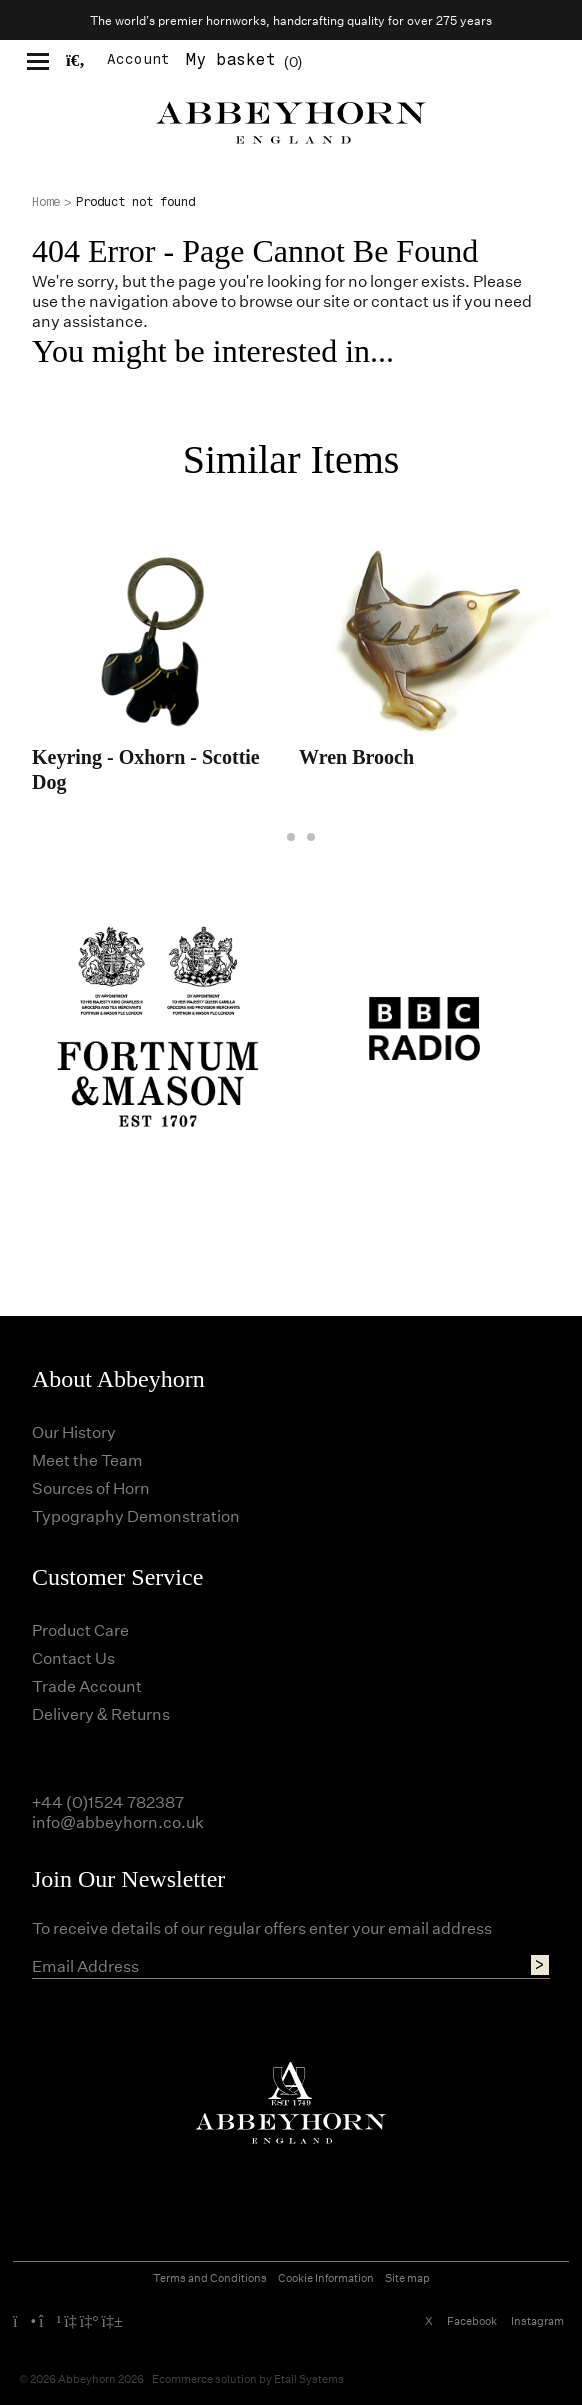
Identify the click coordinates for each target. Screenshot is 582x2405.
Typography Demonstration (136, 1515)
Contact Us (73, 1657)
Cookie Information (326, 2277)
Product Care (80, 1629)
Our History (74, 1431)
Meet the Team (87, 1459)
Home (46, 202)
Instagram (537, 2320)
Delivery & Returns (101, 1713)
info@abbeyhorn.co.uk (118, 1821)
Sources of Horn (91, 1487)
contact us (410, 300)
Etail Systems (309, 2378)
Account (138, 59)
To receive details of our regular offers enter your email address (262, 1928)
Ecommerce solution (204, 2378)
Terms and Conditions (210, 2277)
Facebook (472, 2320)
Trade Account (87, 1685)
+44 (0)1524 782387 (108, 1801)
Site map (407, 2277)
